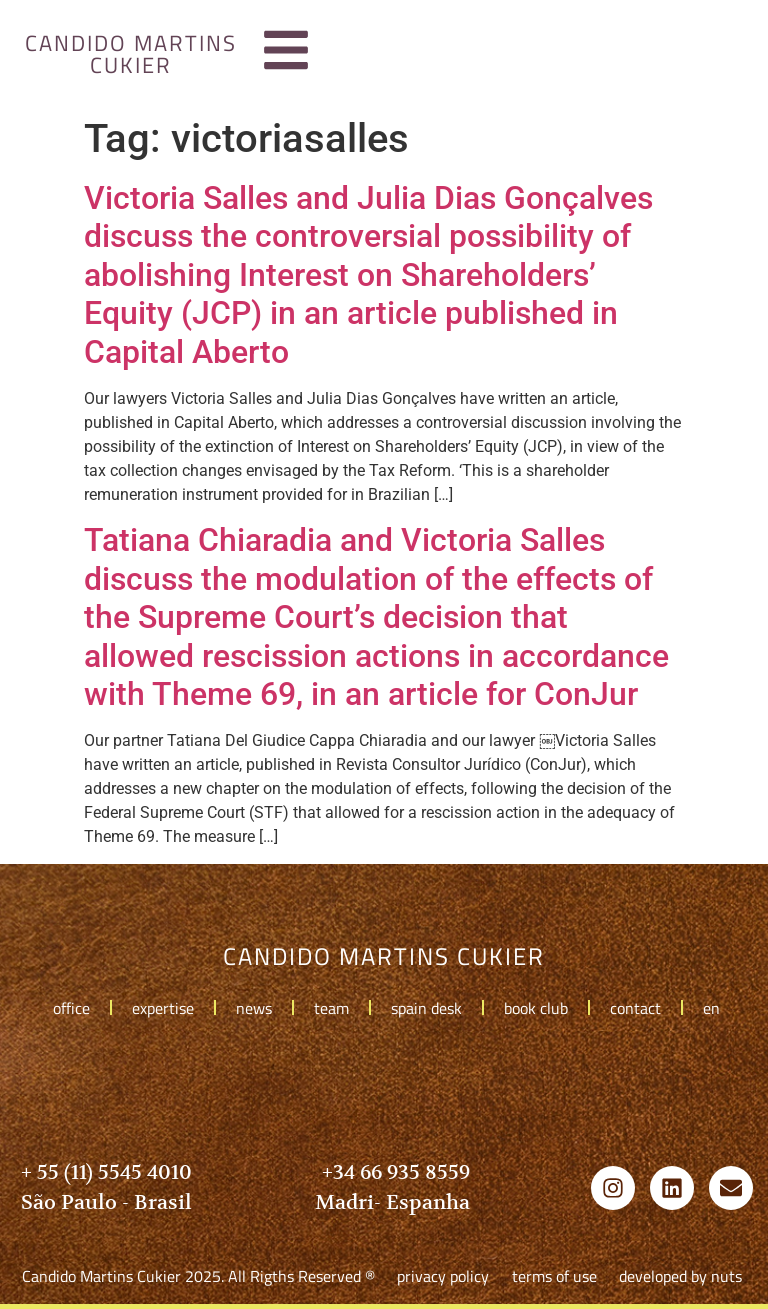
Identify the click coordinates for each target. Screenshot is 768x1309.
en (716, 1008)
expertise (163, 1008)
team (331, 1008)
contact (635, 1008)
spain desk (426, 1008)
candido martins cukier (131, 54)
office (71, 1008)
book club (536, 1008)
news (254, 1008)
